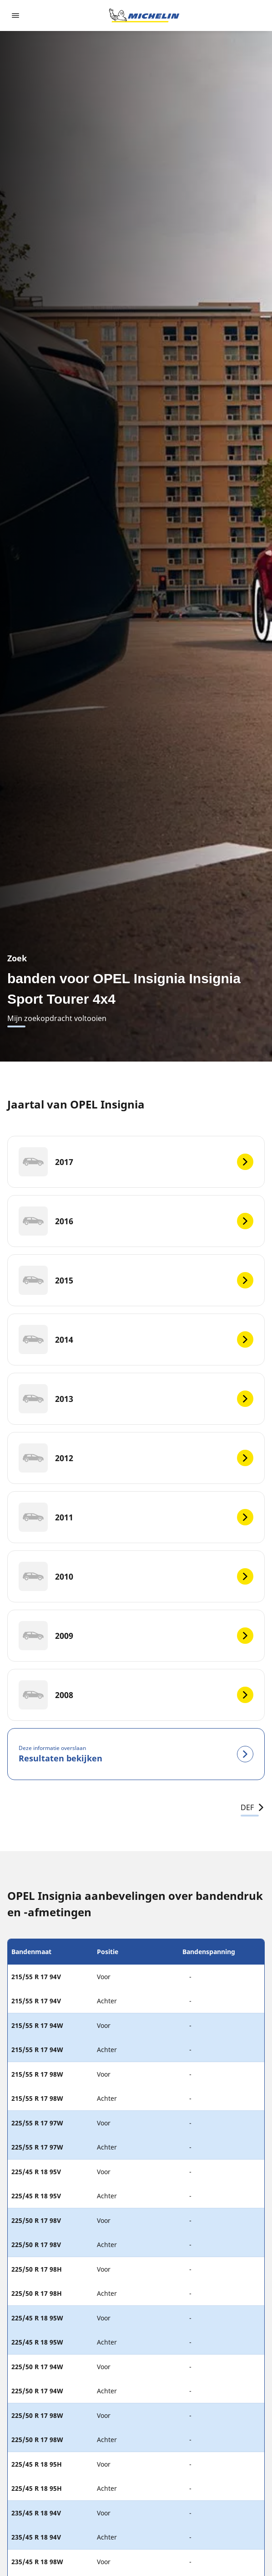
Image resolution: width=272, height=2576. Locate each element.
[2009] (136, 1636)
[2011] (136, 1517)
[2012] (136, 1458)
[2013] (136, 1399)
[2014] (136, 1339)
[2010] (136, 1576)
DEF (253, 1807)
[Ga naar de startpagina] (144, 15)
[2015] (136, 1280)
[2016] (136, 1221)
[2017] (136, 1162)
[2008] (136, 1695)
